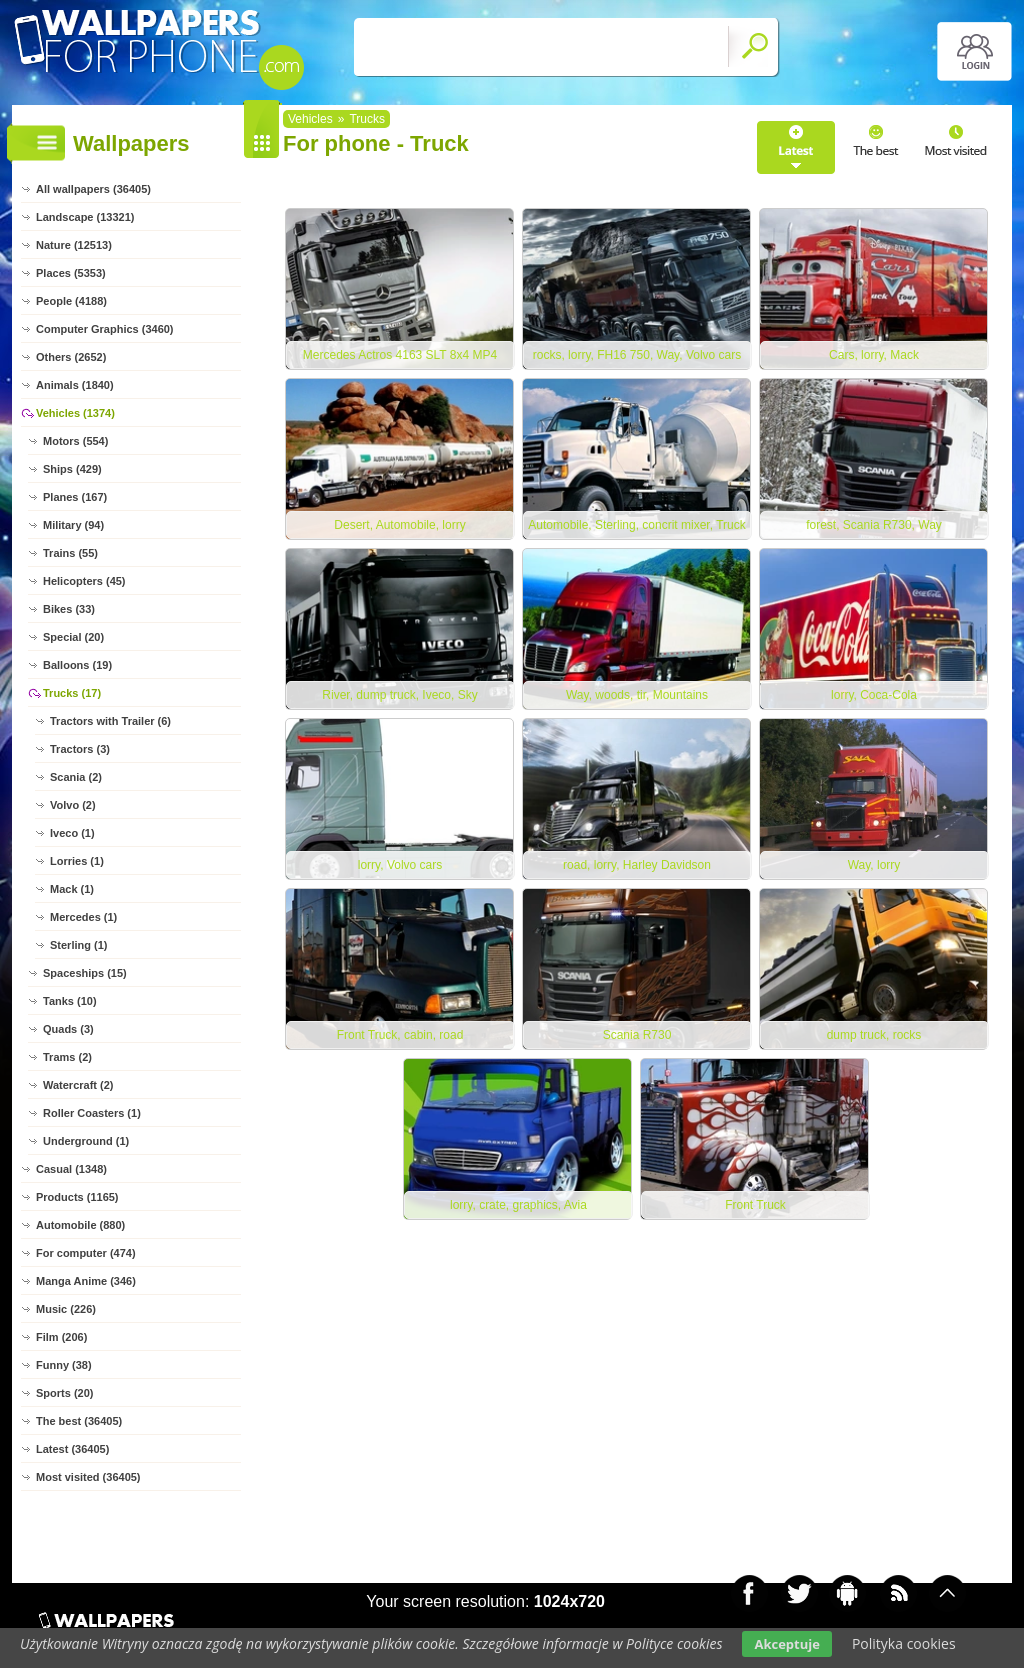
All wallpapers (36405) (93, 189)
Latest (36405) (72, 1449)
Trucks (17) (72, 693)
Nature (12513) (74, 245)
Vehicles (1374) (75, 413)
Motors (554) (75, 441)
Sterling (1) (78, 945)
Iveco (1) (72, 833)
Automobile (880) (80, 1225)
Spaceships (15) (85, 973)
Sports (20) (64, 1393)
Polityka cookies (904, 1643)
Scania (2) (76, 777)
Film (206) (61, 1337)
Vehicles (310, 119)
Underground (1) (86, 1141)
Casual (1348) (71, 1169)
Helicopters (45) (84, 581)
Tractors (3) (80, 749)
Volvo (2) (73, 805)
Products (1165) (77, 1197)
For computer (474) (86, 1253)
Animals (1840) (75, 385)
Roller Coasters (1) (92, 1113)
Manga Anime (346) (86, 1281)
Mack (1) (72, 889)
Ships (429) (72, 469)
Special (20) (73, 637)
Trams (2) (67, 1057)
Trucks (367, 119)
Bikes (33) (69, 609)
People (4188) (71, 301)
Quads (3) (68, 1029)
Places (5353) (71, 273)
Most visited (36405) (88, 1477)
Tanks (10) (70, 1001)
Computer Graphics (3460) (105, 329)
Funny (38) (64, 1365)
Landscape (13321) (85, 217)
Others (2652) (71, 357)
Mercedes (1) (83, 917)
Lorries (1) (77, 861)
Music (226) (66, 1309)
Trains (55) (70, 553)
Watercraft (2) (78, 1085)
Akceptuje (786, 1644)
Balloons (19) (77, 665)
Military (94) (73, 525)
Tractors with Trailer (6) (110, 721)
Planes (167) (75, 497)
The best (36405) (79, 1421)
